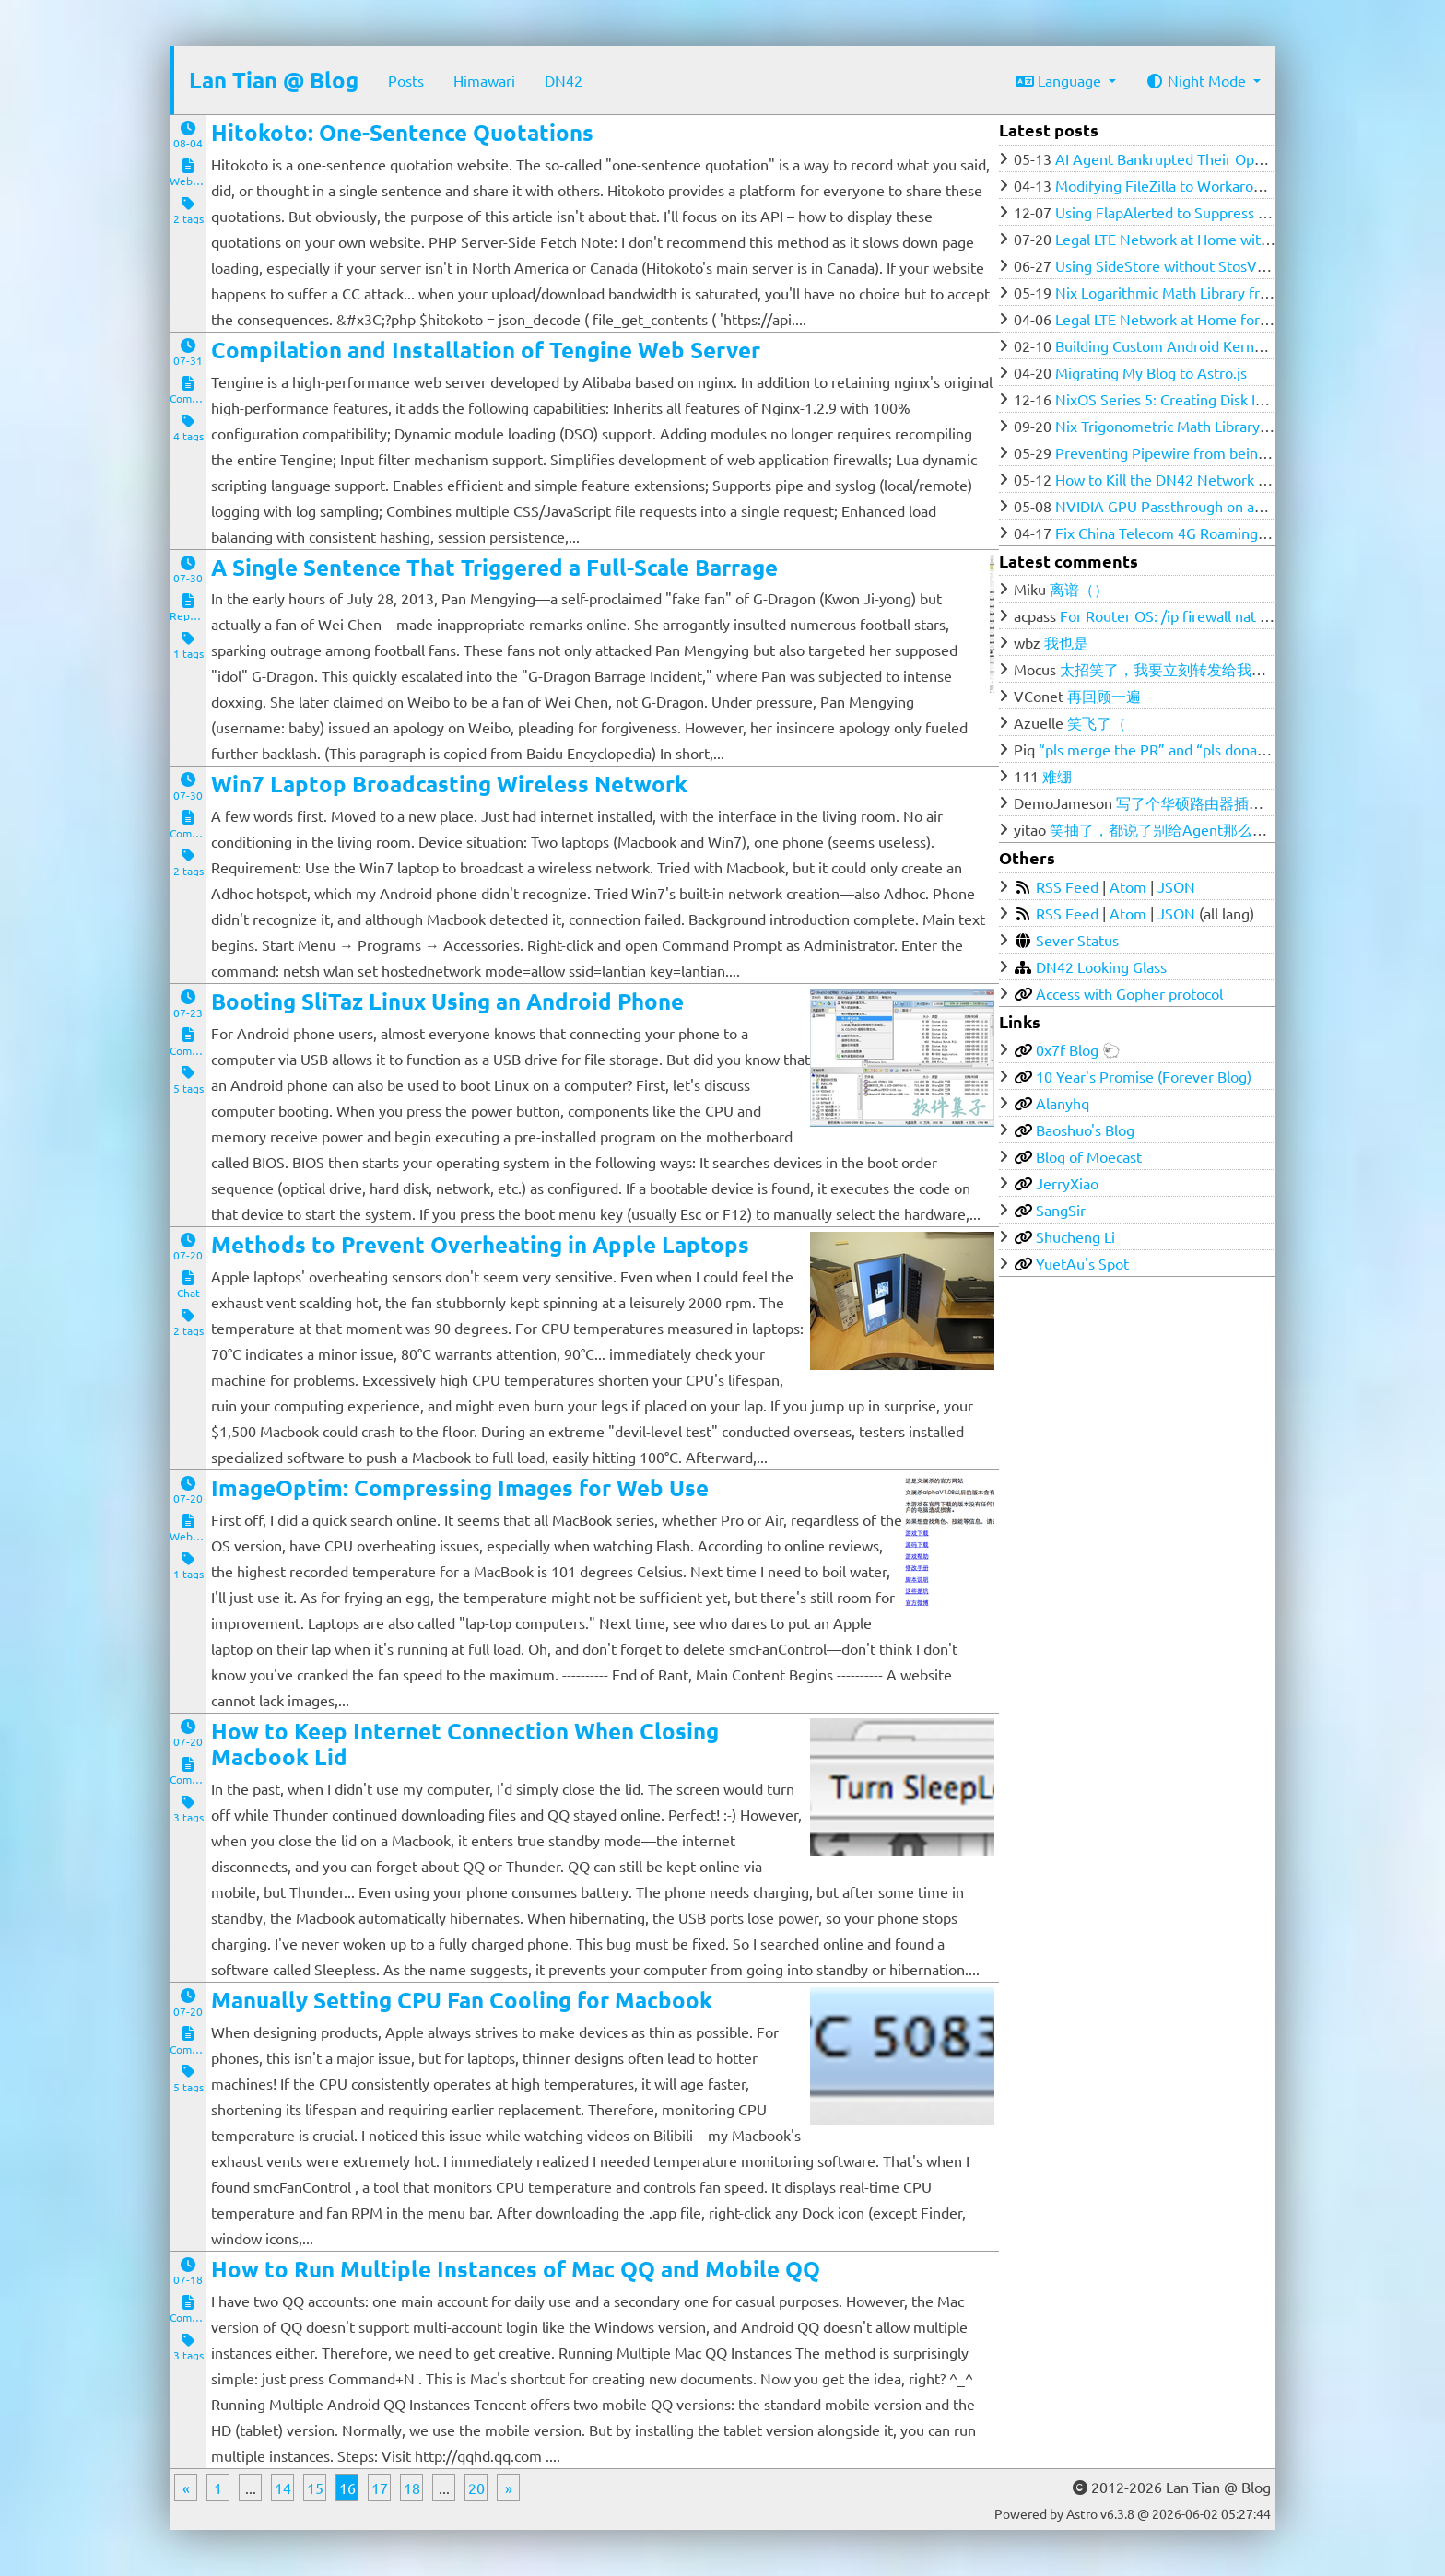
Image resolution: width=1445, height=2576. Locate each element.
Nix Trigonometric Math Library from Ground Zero (1218, 425)
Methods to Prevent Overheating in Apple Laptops (480, 1244)
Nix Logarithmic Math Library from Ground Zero (1211, 292)
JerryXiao (1067, 1183)
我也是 (1066, 642)
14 (283, 2487)
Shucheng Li (1075, 1236)
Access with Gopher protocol (1129, 993)
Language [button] (1060, 80)
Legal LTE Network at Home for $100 (1176, 319)
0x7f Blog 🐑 (1078, 1049)
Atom (1128, 886)
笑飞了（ (1096, 722)
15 (315, 2487)
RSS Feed (1067, 886)
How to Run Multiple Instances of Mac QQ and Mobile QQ (515, 2268)
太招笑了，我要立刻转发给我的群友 (1178, 669)
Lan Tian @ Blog (273, 79)
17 (379, 2487)
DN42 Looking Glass (1101, 966)
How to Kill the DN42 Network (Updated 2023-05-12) (1229, 479)
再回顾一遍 (1104, 695)
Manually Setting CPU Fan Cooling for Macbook (461, 1999)
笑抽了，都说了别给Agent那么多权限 (1173, 829)
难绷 (1057, 776)
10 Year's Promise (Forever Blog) (1143, 1076)
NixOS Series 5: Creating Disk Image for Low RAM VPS (1234, 399)
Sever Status (1077, 940)
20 (476, 2487)
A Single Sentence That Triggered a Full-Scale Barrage (494, 567)
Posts (406, 80)
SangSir (1061, 1209)
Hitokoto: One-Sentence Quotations (402, 132)
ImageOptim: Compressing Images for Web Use (460, 1487)
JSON (1176, 886)
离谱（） (1079, 589)
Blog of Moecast (1089, 1156)
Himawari (484, 80)
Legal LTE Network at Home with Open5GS (1195, 238)
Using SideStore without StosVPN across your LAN (1221, 265)
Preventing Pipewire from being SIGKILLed (1195, 452)
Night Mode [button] (1197, 80)
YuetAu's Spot (1082, 1263)
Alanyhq (1062, 1103)
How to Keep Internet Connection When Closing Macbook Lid (465, 1744)
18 (412, 2487)
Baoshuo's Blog (1085, 1129)
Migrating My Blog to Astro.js (1151, 372)
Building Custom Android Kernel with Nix (1189, 345)
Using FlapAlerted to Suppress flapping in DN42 (1212, 212)
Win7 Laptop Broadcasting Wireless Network (449, 783)
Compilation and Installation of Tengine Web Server (485, 349)
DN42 (563, 80)
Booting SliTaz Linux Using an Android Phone (447, 1001)
